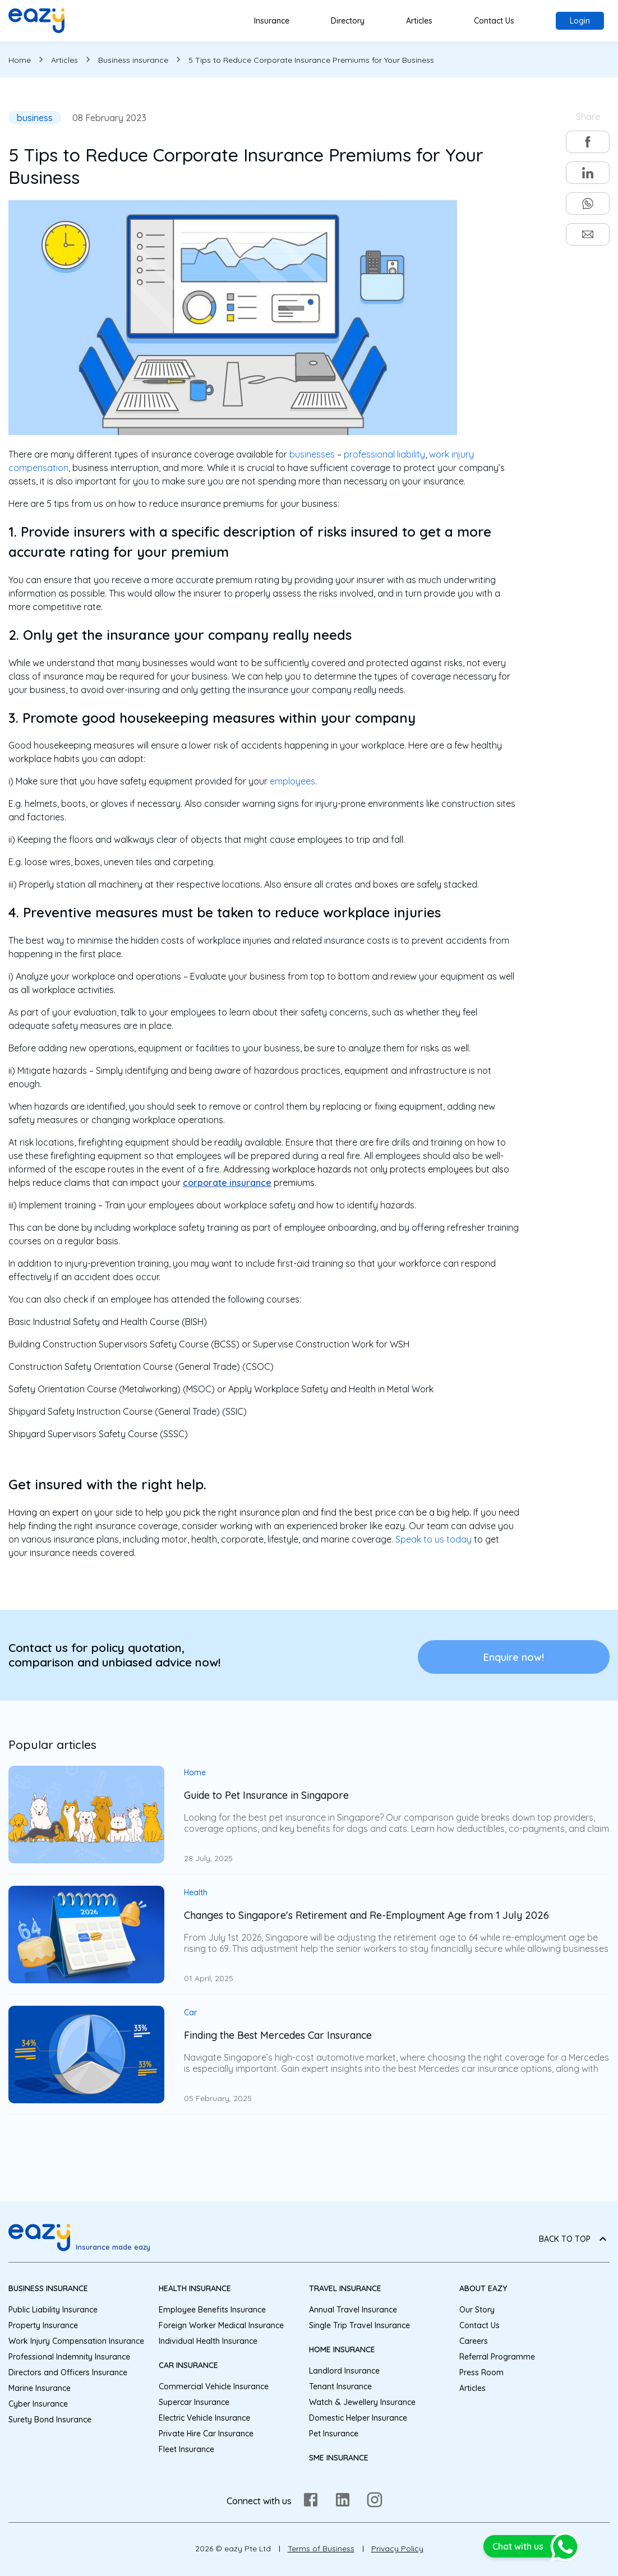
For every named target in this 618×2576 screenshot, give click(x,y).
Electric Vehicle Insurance (204, 2418)
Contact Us (494, 21)
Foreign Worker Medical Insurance (221, 2325)
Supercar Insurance (194, 2402)
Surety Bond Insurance (49, 2420)
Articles (419, 21)
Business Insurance (48, 2288)
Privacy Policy (397, 2548)
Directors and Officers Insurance (67, 2372)
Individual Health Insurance (208, 2341)
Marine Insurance (39, 2388)
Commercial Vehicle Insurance (214, 2386)
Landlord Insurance (344, 2371)
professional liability (384, 454)
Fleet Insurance (186, 2449)
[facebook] (588, 142)
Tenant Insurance (340, 2386)
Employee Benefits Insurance (212, 2310)
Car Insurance (188, 2365)
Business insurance (133, 60)
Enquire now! (513, 1657)
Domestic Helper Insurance (358, 2418)
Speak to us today (433, 1539)
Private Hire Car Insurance (206, 2434)
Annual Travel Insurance (353, 2310)
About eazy (483, 2288)
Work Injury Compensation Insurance (76, 2341)
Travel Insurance (345, 2288)
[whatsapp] (588, 203)
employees (292, 781)
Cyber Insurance (38, 2404)
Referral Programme (497, 2357)
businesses (312, 454)
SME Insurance (338, 2458)
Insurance (271, 21)
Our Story (477, 2310)
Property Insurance (43, 2325)
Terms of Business (321, 2548)
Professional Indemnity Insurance (69, 2357)
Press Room (481, 2372)
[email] (588, 234)
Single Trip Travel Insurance (359, 2325)
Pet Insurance (333, 2434)
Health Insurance (195, 2288)
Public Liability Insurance (53, 2310)
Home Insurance (342, 2349)
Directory (348, 21)
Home (19, 60)
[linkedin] (588, 172)
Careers (473, 2341)
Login (580, 21)
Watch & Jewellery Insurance (362, 2402)
